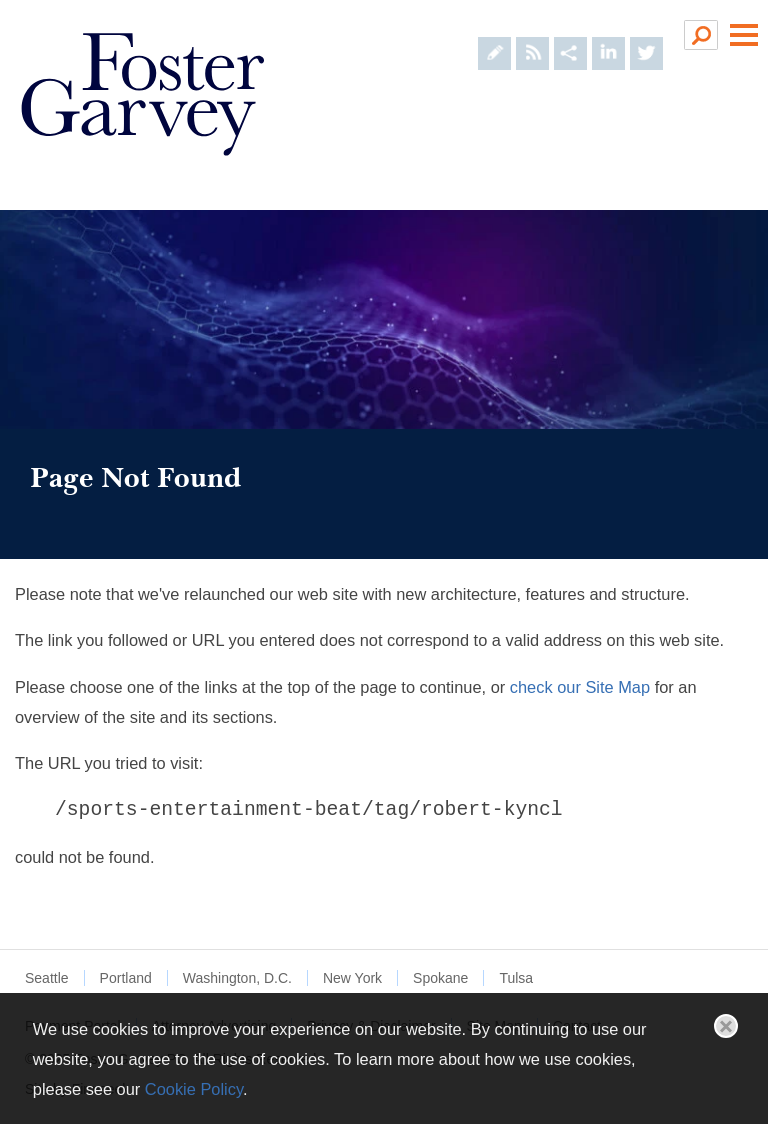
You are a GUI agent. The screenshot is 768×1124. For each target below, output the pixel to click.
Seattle (47, 978)
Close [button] (726, 1026)
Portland (126, 978)
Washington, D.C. (237, 978)
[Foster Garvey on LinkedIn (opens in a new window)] (608, 34)
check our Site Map (580, 687)
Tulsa (516, 978)
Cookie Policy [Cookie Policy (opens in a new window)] (194, 1089)
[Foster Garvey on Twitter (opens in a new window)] (646, 34)
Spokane (440, 978)
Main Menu (744, 35)
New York (352, 978)
